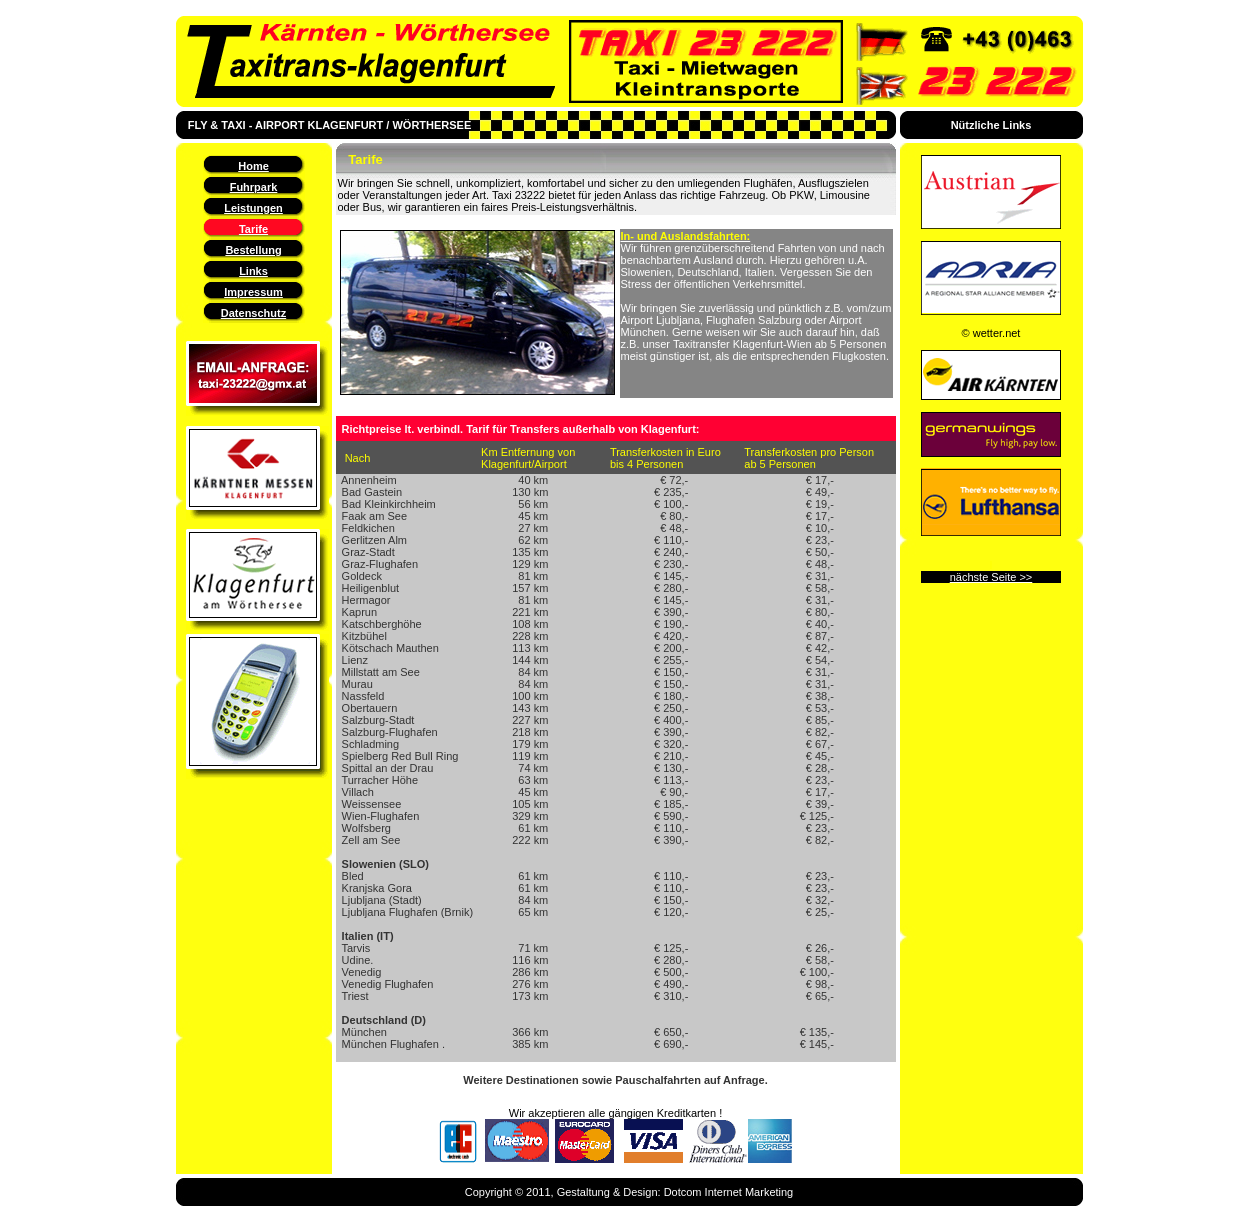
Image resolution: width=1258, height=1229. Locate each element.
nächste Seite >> (991, 577)
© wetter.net (991, 333)
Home (253, 166)
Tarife (253, 229)
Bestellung (253, 250)
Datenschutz (253, 313)
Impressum (253, 292)
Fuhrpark (254, 187)
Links (253, 271)
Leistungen (253, 208)
